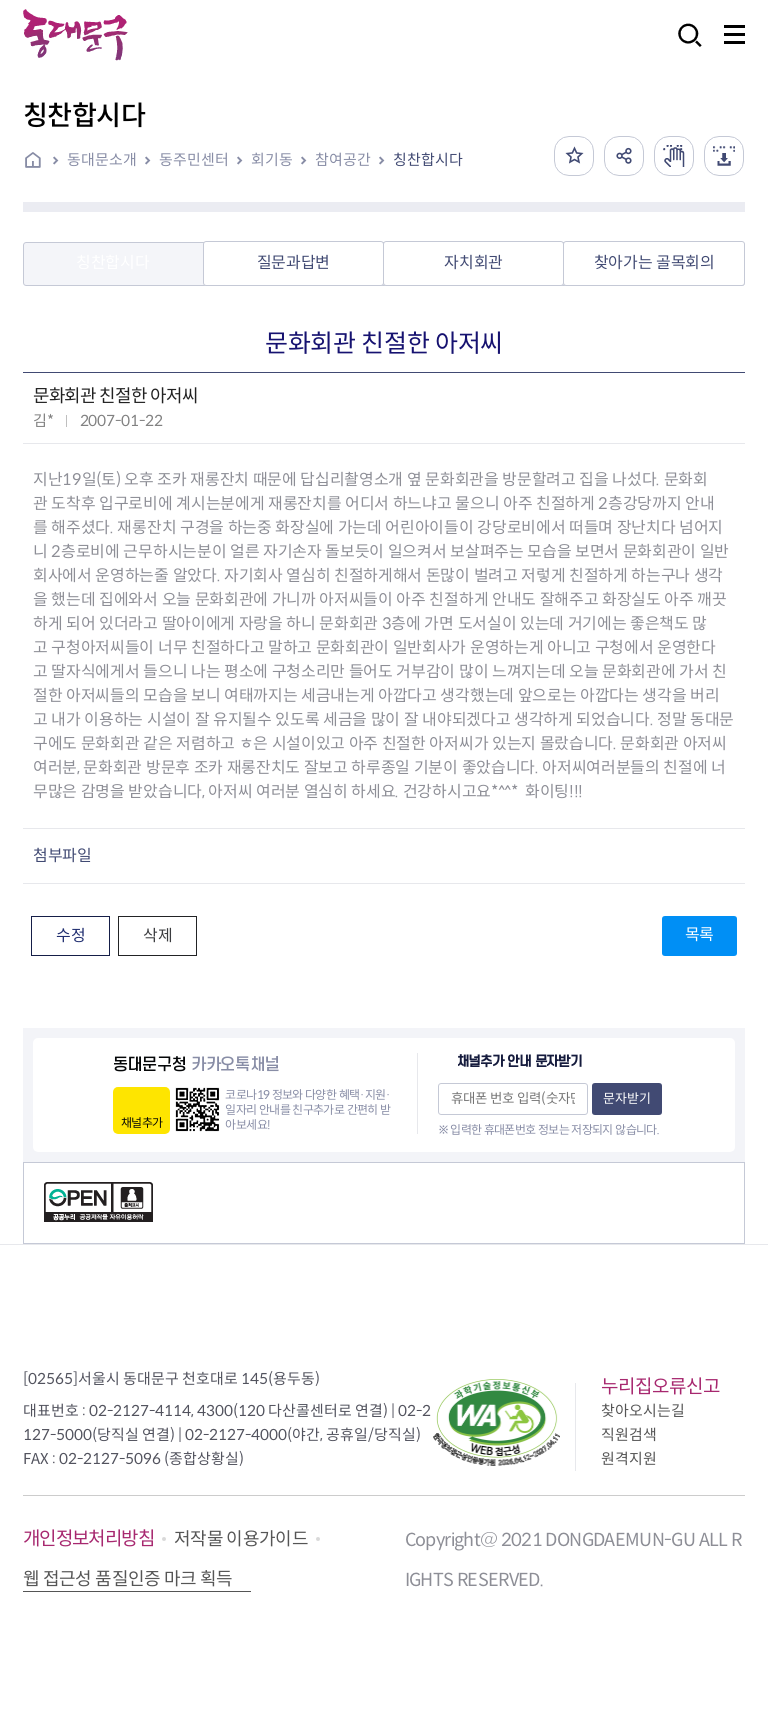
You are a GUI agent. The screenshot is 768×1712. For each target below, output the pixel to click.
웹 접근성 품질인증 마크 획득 (128, 1579)
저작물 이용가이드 (241, 1539)
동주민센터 (194, 159)
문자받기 (627, 1098)
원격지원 (629, 1458)
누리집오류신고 (660, 1386)
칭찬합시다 (428, 159)
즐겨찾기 (574, 156)
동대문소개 (102, 159)
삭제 (157, 935)
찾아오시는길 (643, 1410)
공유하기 (624, 156)
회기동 (272, 159)
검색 (684, 48)
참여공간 (343, 159)
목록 (699, 934)
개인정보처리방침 (88, 1538)
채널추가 (141, 1122)
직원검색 (629, 1434)
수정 (70, 935)
